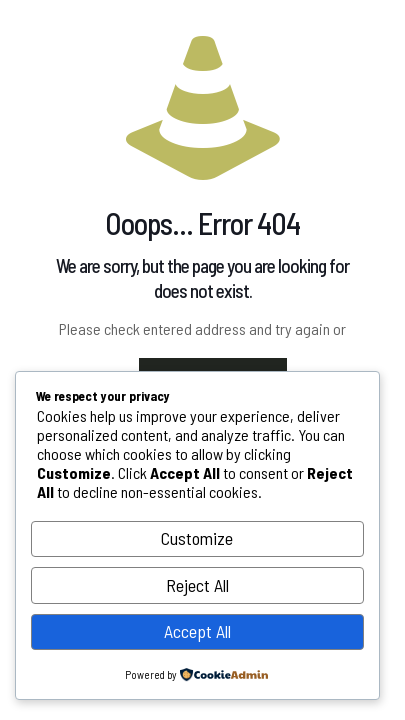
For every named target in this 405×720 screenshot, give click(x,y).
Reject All (197, 585)
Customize (197, 538)
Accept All (197, 631)
